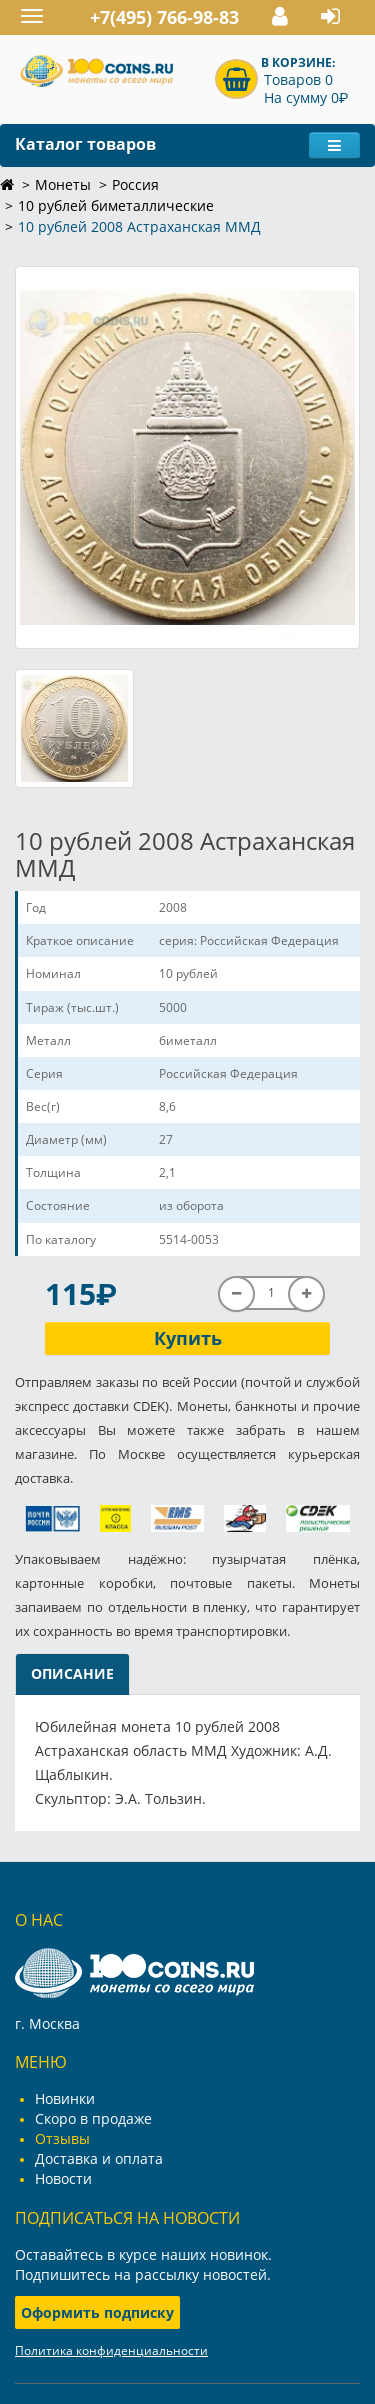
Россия (135, 184)
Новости (63, 2178)
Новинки (65, 2098)
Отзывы (62, 2138)
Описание (72, 1673)
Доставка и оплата (99, 2158)
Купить (188, 1338)
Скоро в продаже (93, 2118)
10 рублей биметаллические (116, 205)
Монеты (63, 184)
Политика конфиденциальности (111, 2350)
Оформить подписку (97, 2312)
